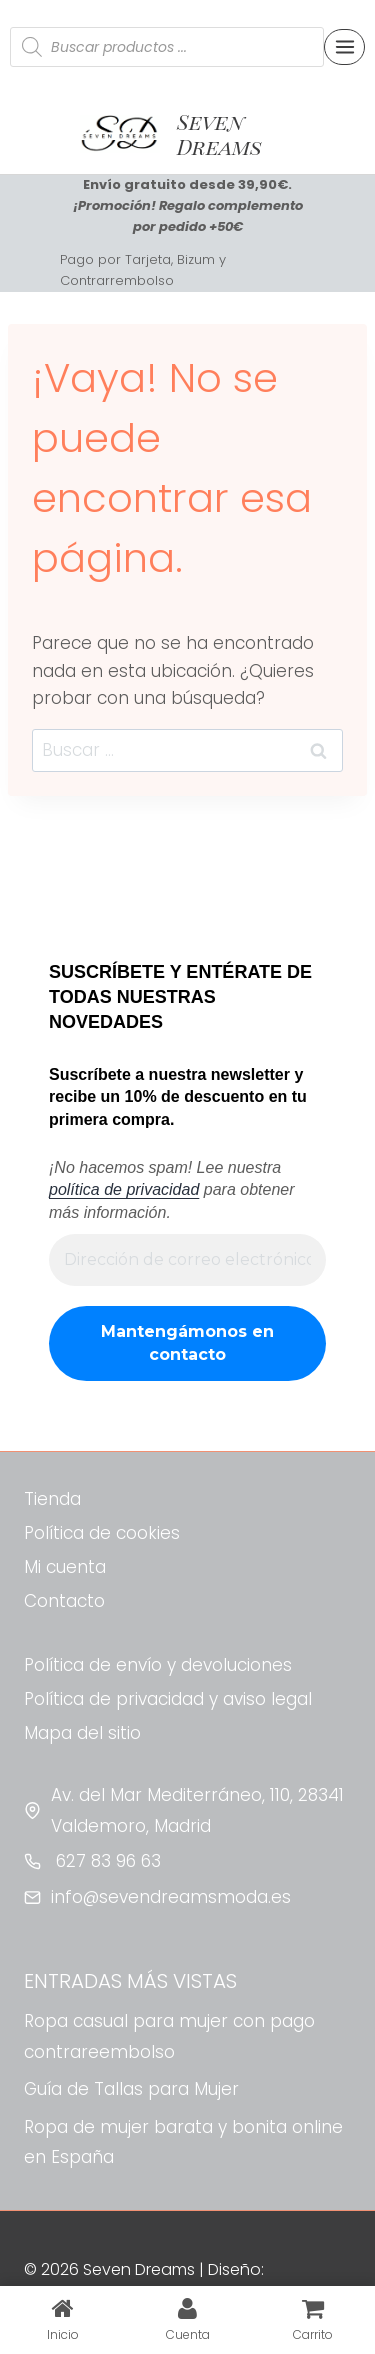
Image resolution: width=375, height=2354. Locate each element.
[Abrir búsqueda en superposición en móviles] (167, 47)
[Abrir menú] (344, 46)
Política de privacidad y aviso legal (168, 1699)
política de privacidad (124, 1189)
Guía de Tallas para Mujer (131, 2089)
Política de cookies (102, 1533)
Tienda (52, 1499)
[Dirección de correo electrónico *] (187, 1260)
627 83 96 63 (106, 1861)
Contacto (64, 1601)
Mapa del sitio (82, 1733)
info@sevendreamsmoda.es (171, 1897)
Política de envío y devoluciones (158, 1665)
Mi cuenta (65, 1567)
